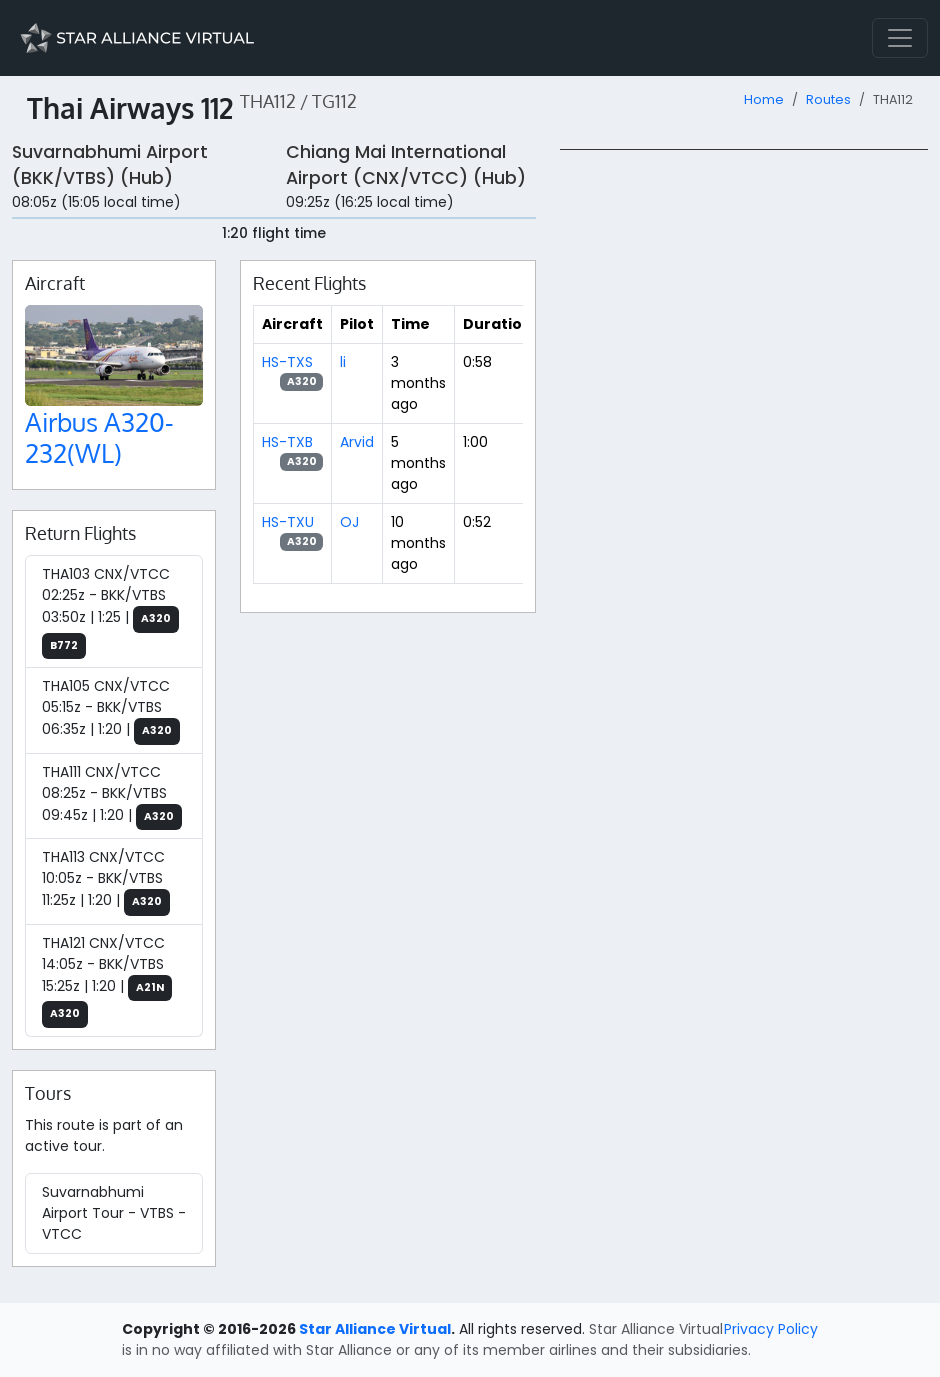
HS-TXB (287, 442)
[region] (744, 449)
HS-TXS (287, 362)
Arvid (357, 442)
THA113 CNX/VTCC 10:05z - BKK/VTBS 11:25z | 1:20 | (106, 881)
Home (764, 99)
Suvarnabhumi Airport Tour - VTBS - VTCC (114, 1213)
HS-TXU (288, 522)
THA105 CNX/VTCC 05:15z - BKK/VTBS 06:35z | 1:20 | (111, 710)
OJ (349, 522)
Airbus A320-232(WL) (99, 437)
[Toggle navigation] (900, 38)
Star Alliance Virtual (375, 1329)
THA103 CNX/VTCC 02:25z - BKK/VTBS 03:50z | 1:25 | (110, 611)
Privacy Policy (771, 1329)
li (343, 362)
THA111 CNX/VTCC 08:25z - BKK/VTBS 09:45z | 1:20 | (112, 796)
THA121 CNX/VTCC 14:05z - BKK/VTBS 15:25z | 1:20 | (107, 980)
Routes (828, 99)
